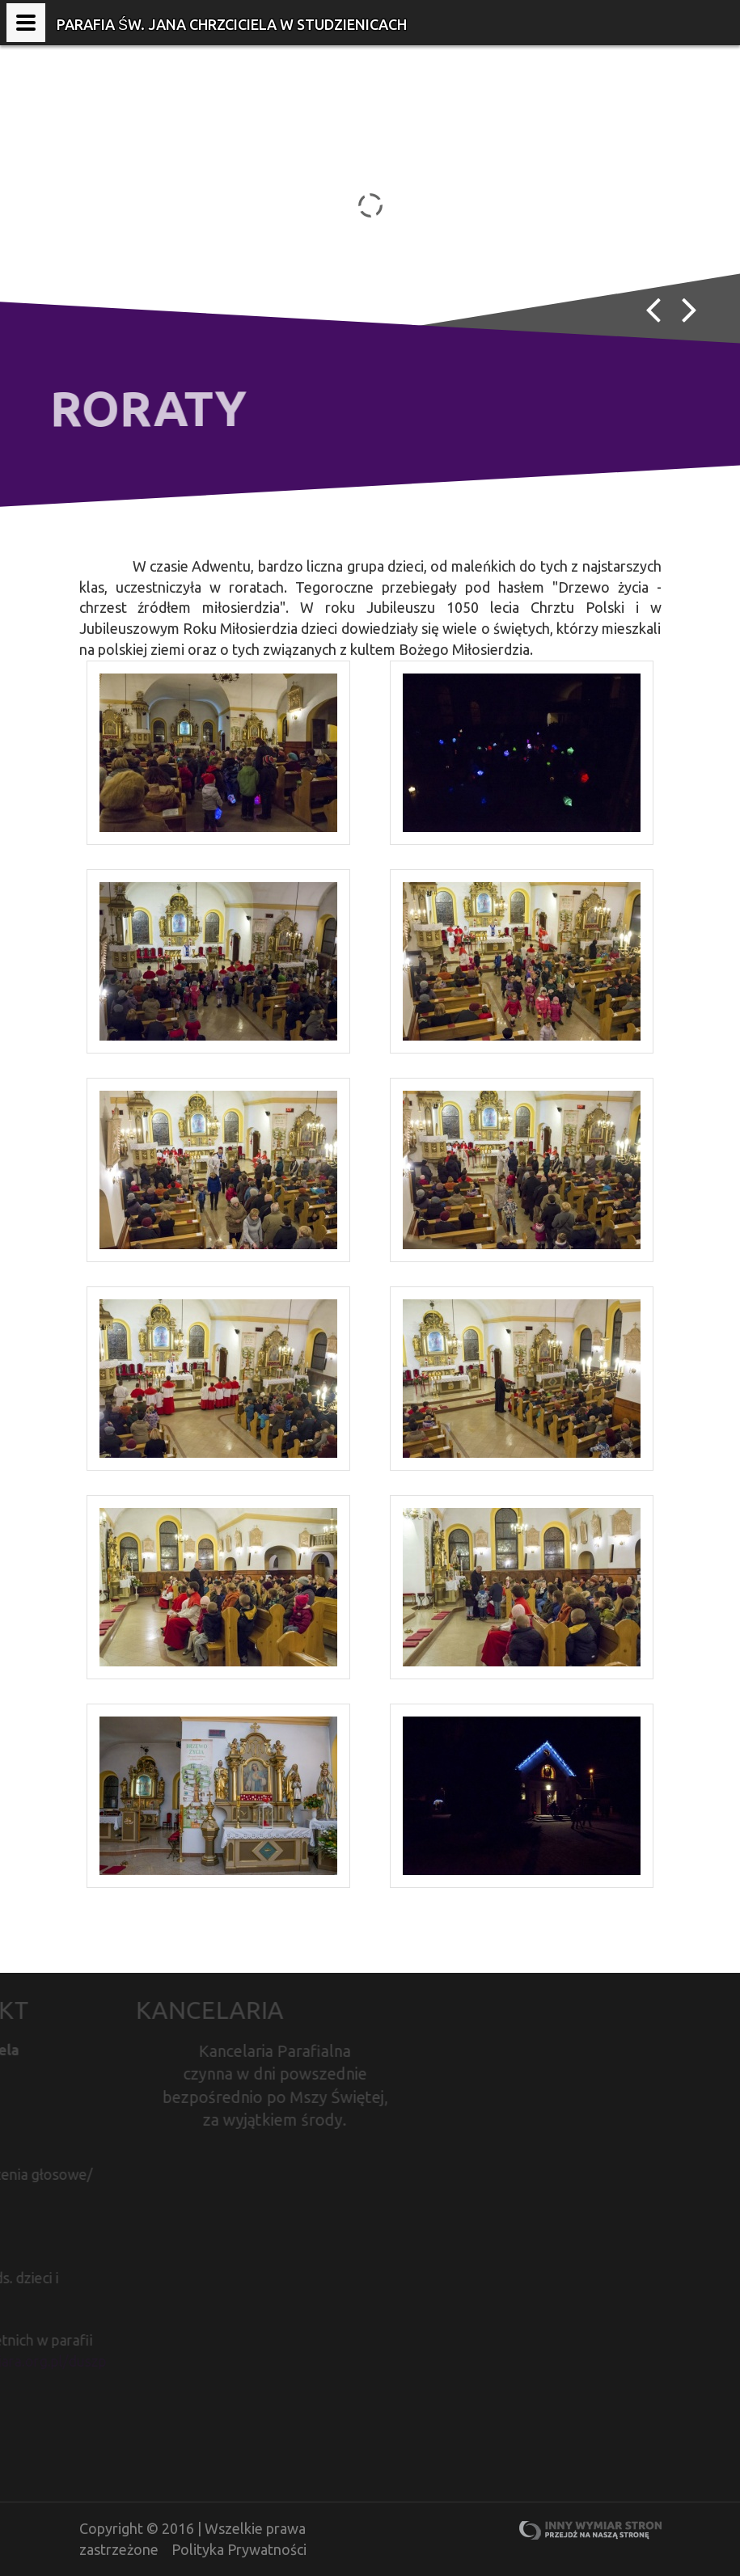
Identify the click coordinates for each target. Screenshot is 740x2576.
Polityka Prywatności (239, 2549)
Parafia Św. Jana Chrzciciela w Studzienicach (232, 24)
